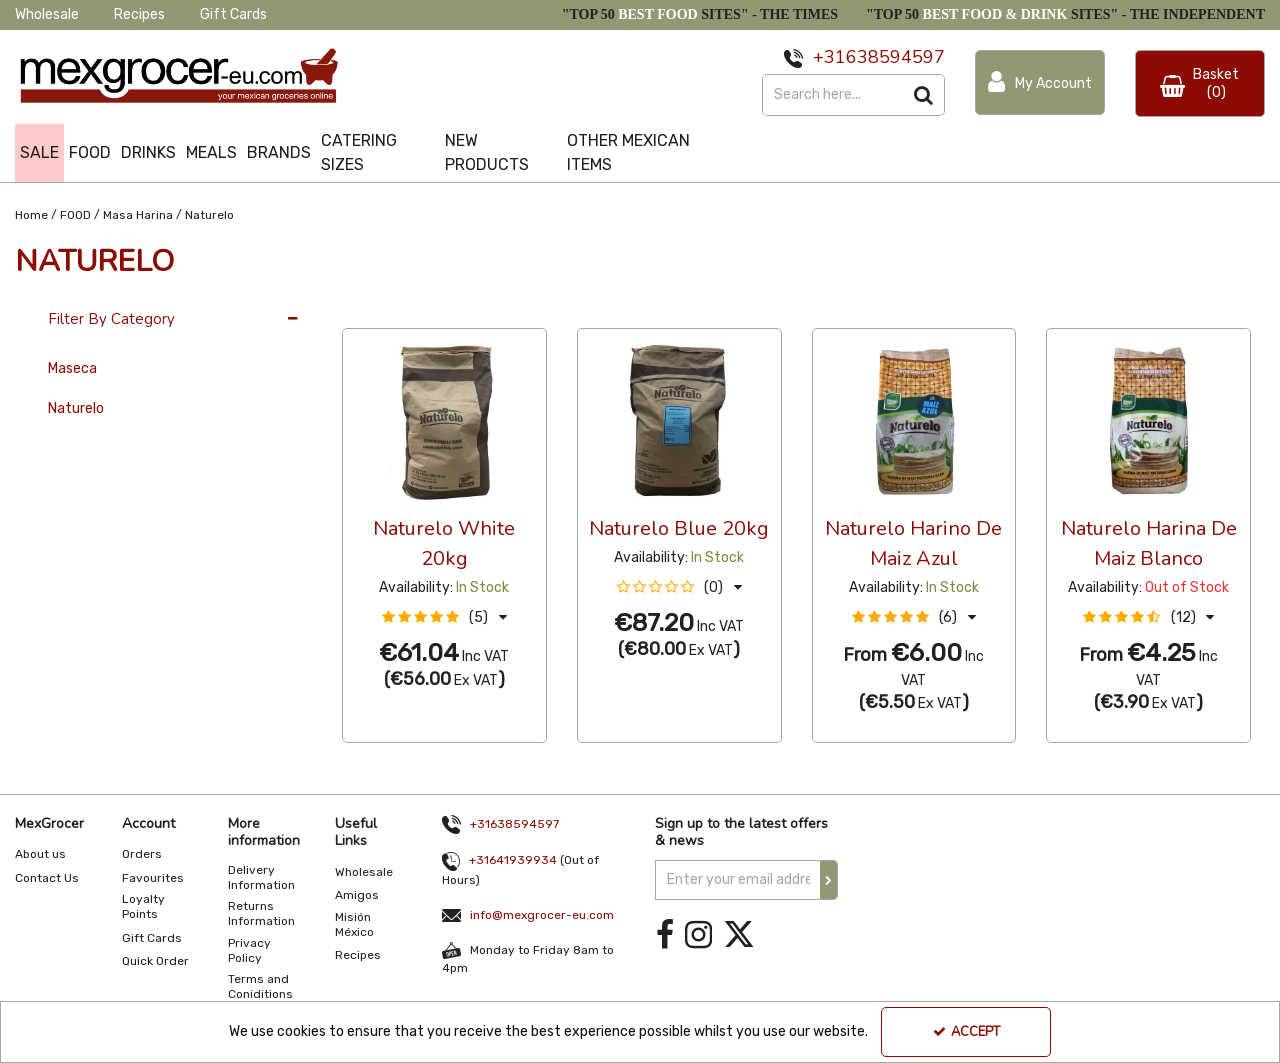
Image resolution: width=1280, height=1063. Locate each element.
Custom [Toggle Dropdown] (476, 309)
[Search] (833, 95)
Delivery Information (261, 877)
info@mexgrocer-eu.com (542, 915)
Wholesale (47, 14)
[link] (665, 935)
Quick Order (155, 961)
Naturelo (76, 408)
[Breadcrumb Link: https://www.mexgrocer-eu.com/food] (75, 213)
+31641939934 (513, 860)
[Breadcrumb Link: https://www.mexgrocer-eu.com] (31, 213)
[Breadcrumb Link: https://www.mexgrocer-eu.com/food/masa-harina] (138, 213)
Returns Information (261, 913)
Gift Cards (233, 14)
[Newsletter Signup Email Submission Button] (829, 880)
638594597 (895, 57)
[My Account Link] (1040, 82)
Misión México (354, 924)
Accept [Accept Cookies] (966, 1032)
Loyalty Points (143, 906)
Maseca (72, 368)
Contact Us (47, 878)
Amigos (357, 895)
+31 (829, 57)
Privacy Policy (249, 950)
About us (40, 854)
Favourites (153, 878)
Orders (142, 854)
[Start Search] (924, 95)
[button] (444, 617)
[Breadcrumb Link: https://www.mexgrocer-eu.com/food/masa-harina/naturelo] (209, 213)
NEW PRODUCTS (487, 152)
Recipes (139, 14)
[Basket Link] (1200, 83)
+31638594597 (514, 824)
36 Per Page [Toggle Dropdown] (382, 309)
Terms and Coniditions (260, 986)
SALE (39, 152)
